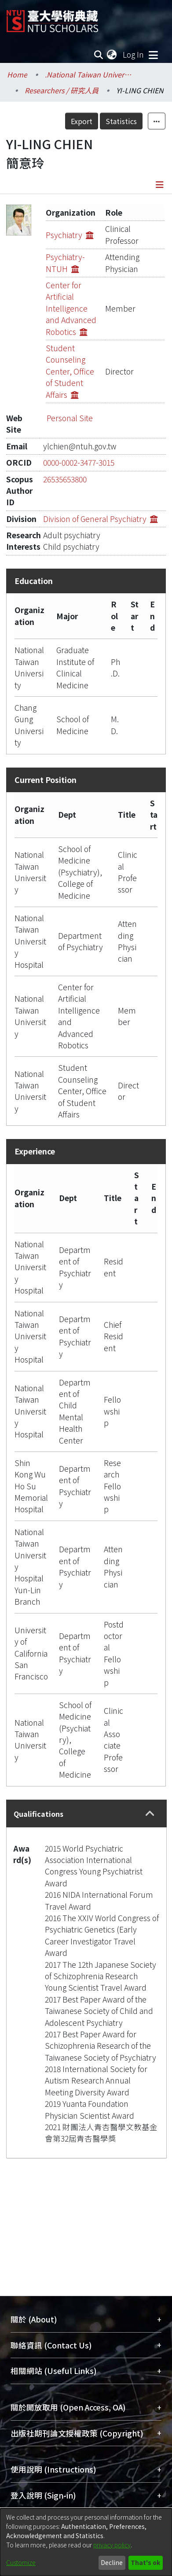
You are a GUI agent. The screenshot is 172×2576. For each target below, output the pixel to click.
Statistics (121, 121)
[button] (150, 1813)
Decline (112, 2562)
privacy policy (112, 2544)
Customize (21, 2562)
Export (81, 121)
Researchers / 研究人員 (62, 90)
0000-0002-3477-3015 (78, 462)
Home (17, 74)
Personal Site (70, 417)
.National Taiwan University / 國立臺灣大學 (89, 74)
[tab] (86, 1813)
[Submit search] (98, 54)
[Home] (52, 18)
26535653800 (65, 479)
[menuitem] (112, 54)
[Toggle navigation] (153, 54)
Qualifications (38, 1813)
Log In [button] (134, 54)
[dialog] (86, 2542)
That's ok (145, 2562)
